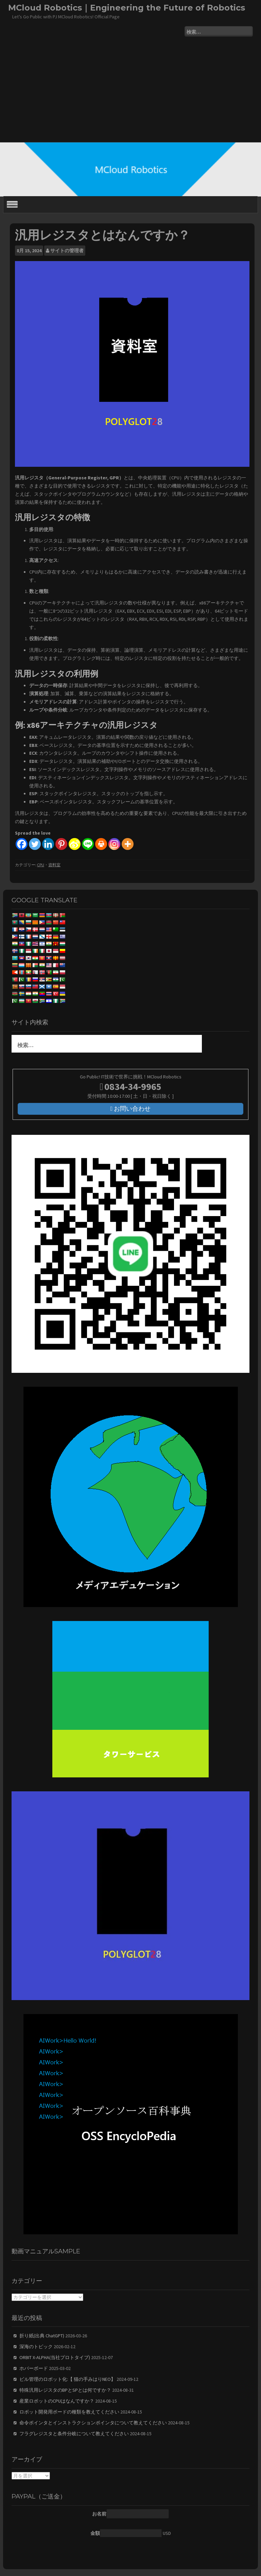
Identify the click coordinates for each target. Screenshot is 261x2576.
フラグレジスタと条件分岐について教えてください (74, 2433)
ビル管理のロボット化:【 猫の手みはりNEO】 (67, 2379)
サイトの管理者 (67, 251)
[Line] (88, 844)
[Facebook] (22, 844)
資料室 (54, 864)
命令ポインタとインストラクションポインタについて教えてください (93, 2423)
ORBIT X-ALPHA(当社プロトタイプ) (54, 2357)
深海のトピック (36, 2346)
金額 (95, 2533)
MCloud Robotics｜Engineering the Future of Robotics (126, 8)
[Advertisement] (130, 91)
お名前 (99, 2514)
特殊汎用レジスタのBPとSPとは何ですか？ (65, 2390)
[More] (128, 844)
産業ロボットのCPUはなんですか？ (56, 2401)
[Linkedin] (48, 844)
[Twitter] (35, 844)
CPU (40, 864)
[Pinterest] (61, 844)
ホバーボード (33, 2368)
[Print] (101, 844)
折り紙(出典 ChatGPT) (41, 2336)
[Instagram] (114, 844)
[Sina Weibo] (75, 844)
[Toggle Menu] (12, 204)
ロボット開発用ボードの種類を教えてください (69, 2412)
